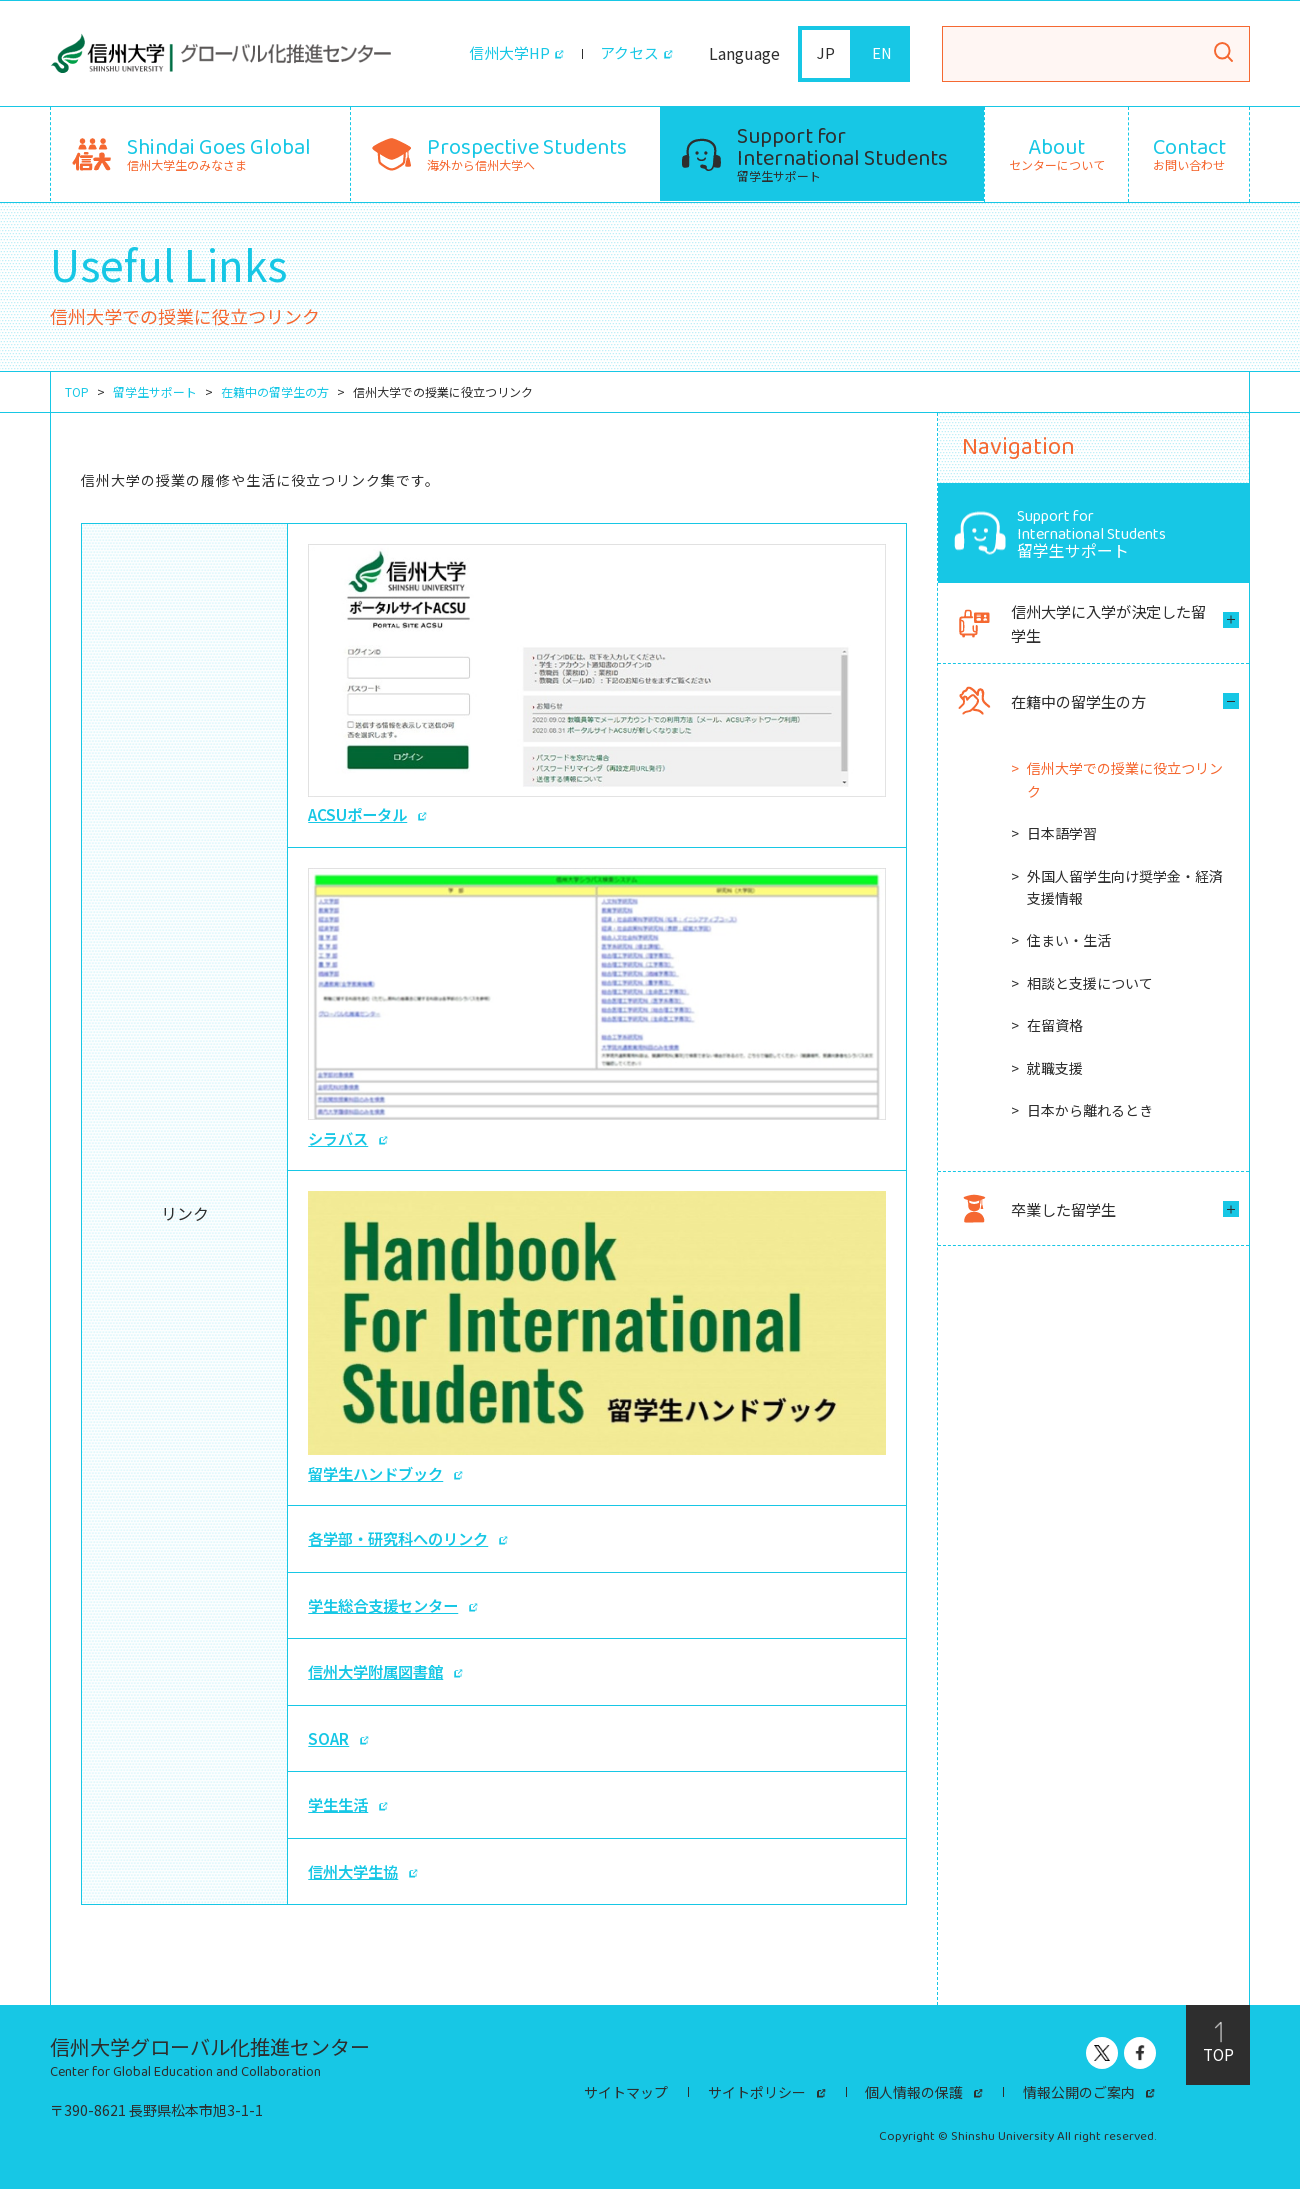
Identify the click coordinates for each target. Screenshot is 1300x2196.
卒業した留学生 (1038, 1212)
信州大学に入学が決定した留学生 (1078, 625)
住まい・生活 (1069, 944)
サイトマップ (626, 2099)
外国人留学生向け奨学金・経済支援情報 (1125, 890)
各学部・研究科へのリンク (404, 1545)
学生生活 (340, 1811)
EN (882, 54)
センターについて (1057, 154)
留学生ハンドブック (597, 1342)
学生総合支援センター (388, 1611)
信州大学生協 (356, 1878)
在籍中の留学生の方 (275, 391)
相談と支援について (1090, 987)
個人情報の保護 (915, 2099)
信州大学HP (503, 54)
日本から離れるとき (1090, 1114)
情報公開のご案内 (1080, 2099)
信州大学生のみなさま (219, 151)
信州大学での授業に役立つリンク (1125, 783)
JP (826, 54)
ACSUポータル (597, 684)
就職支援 (1055, 1071)
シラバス (597, 1010)
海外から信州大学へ (527, 151)
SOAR (329, 1744)
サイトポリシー (757, 2099)
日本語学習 (1062, 837)
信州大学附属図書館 (380, 1678)
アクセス (627, 54)
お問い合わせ (1189, 154)
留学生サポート (842, 151)
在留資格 (1055, 1029)
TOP (77, 391)
